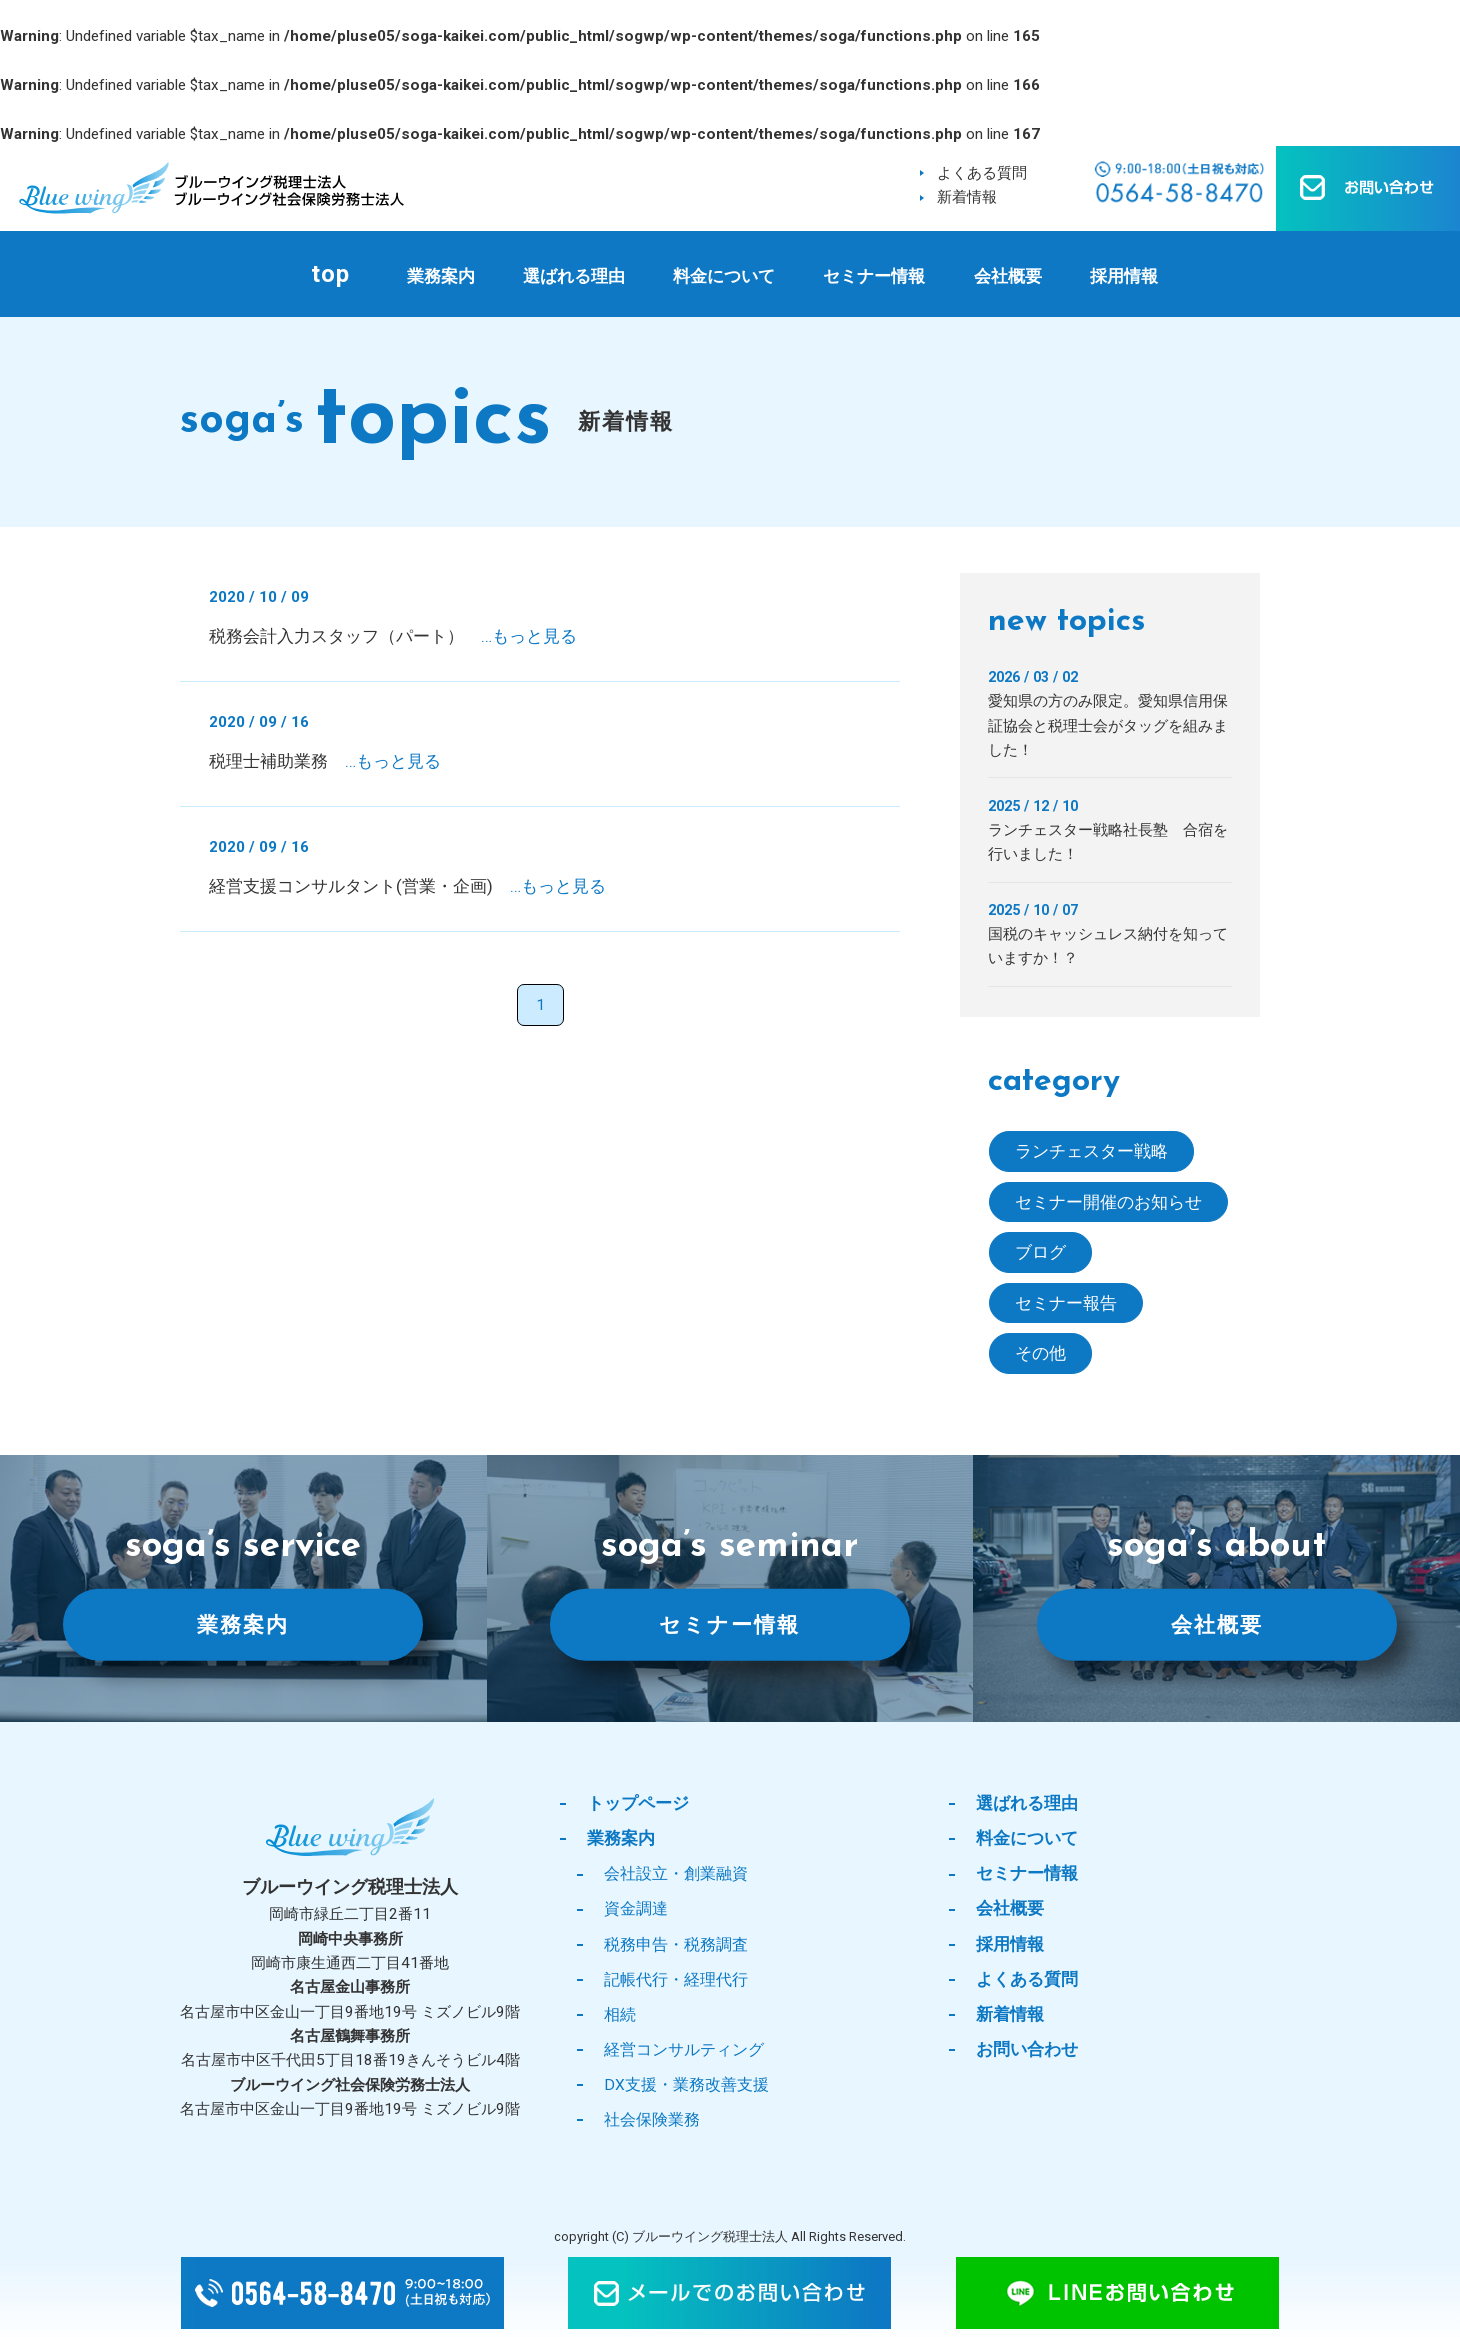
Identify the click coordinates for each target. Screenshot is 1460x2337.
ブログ (1040, 1252)
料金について (724, 276)
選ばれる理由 (574, 276)
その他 (1040, 1353)
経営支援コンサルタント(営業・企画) (407, 886)
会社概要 (1008, 276)
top (330, 274)
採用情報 (1124, 276)
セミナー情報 (874, 276)
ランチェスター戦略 (1091, 1151)
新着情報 (967, 197)
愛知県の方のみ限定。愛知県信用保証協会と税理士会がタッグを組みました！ (1108, 725)
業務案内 (441, 276)
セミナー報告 (1066, 1303)
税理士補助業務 (325, 761)
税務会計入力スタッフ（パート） (393, 636)
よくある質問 (982, 173)
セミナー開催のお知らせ (1108, 1202)
